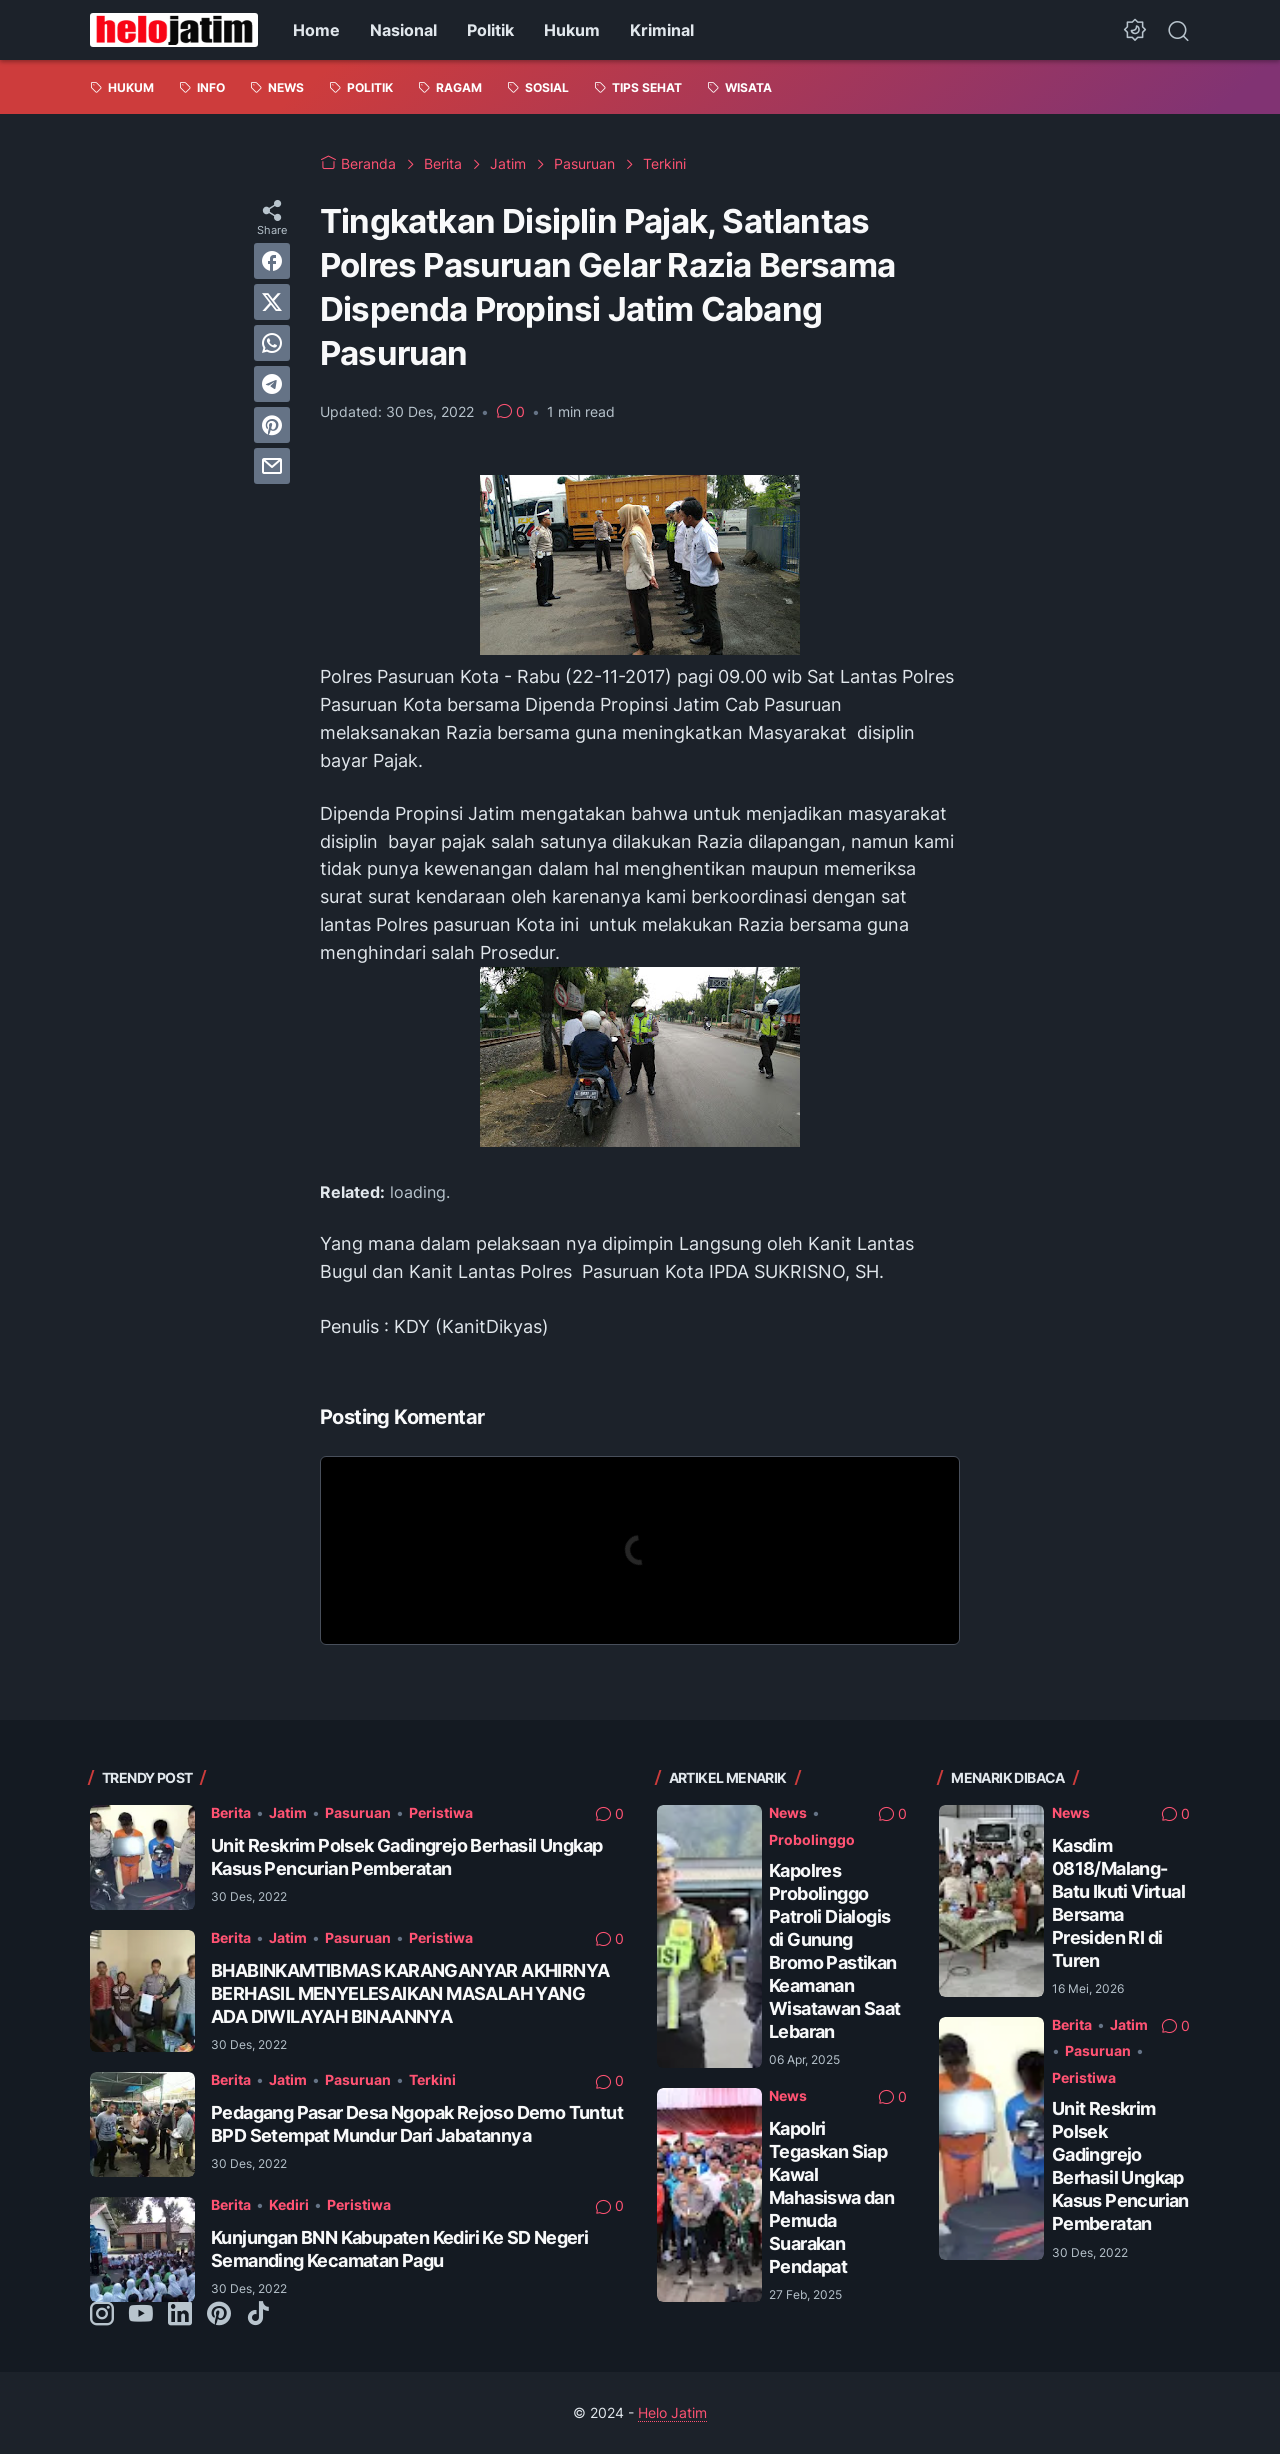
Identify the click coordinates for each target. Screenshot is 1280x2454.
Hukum (572, 30)
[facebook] (272, 261)
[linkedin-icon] (180, 2315)
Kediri (289, 2204)
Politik (490, 30)
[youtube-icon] (141, 2315)
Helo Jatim (672, 2412)
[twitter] (272, 302)
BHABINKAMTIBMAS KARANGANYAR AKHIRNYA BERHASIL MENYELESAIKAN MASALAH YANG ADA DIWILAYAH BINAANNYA (410, 1993)
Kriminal (662, 30)
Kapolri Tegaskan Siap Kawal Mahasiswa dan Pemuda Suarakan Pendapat (831, 2197)
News (788, 1812)
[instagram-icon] (102, 2315)
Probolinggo (812, 1839)
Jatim (288, 1812)
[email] (272, 466)
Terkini (432, 2079)
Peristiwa (441, 1812)
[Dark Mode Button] (1135, 30)
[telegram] (272, 384)
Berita (231, 1812)
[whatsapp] (272, 343)
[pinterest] (272, 425)
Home (316, 30)
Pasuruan (358, 1812)
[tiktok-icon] (258, 2315)
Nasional (403, 30)
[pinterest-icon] (219, 2315)
